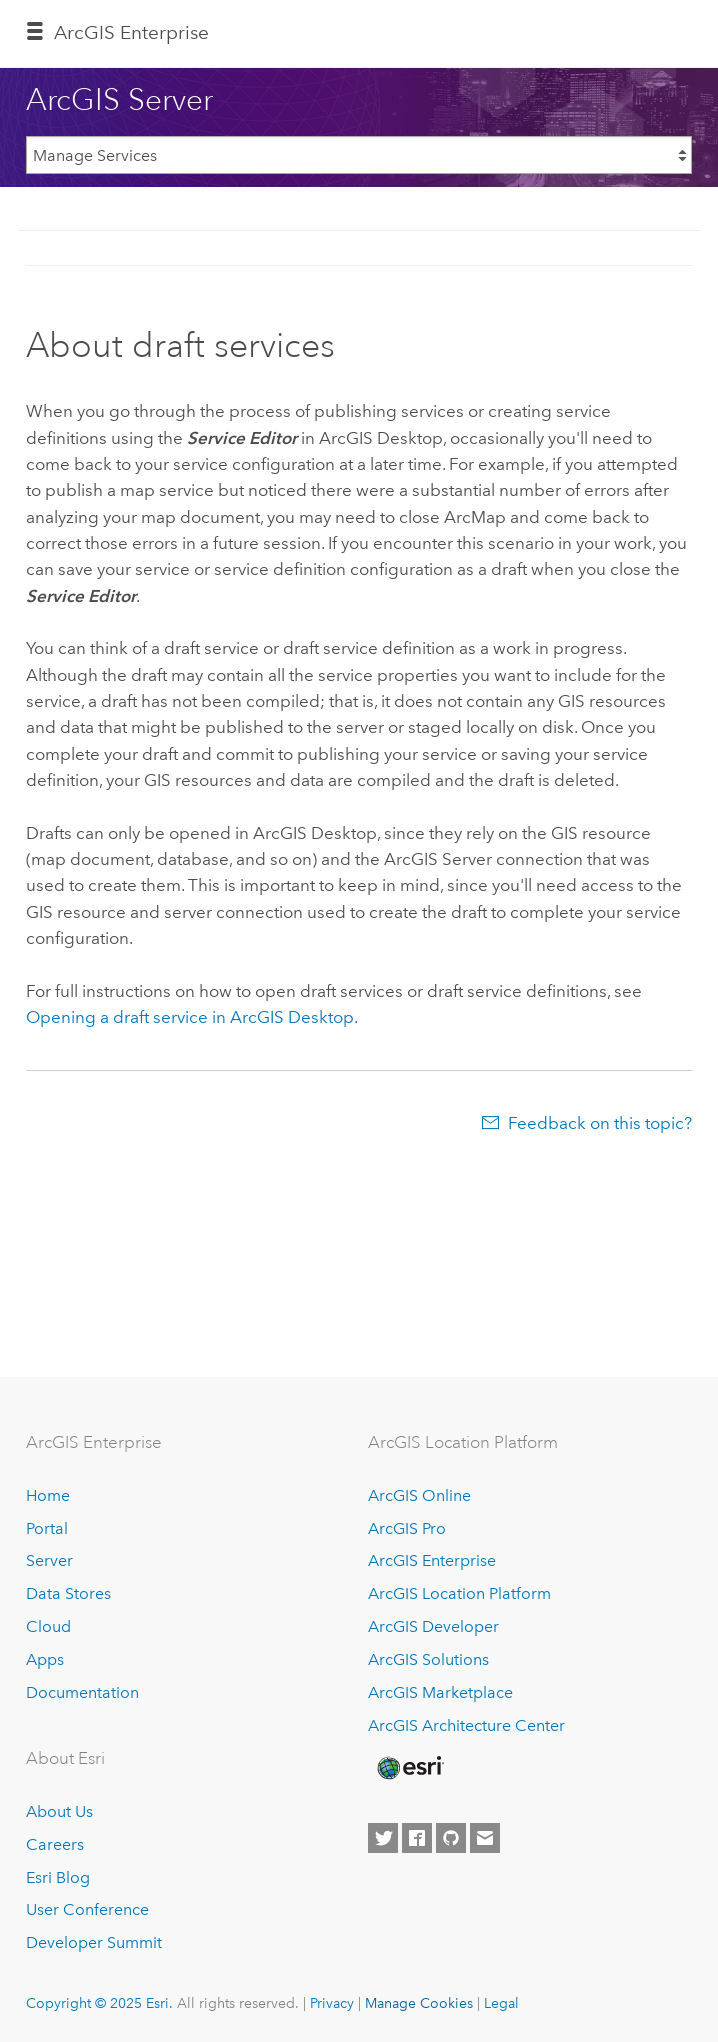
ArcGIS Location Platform (459, 1593)
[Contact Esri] (485, 1838)
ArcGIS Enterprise (131, 32)
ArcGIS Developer (433, 1626)
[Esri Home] (409, 1768)
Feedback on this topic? (600, 1123)
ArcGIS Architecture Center (466, 1725)
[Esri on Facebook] (417, 1838)
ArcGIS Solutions (428, 1659)
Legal (501, 2003)
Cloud (48, 1626)
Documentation (82, 1692)
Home (48, 1495)
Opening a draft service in (190, 1017)
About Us (59, 1811)
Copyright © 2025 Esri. (99, 2003)
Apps (45, 1659)
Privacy (332, 2003)
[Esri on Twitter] (383, 1838)
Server (49, 1560)
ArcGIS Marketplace (440, 1692)
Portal (47, 1528)
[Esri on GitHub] (451, 1838)
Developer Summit (94, 1942)
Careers (55, 1844)
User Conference (87, 1909)
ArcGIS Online (419, 1495)
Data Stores (68, 1593)
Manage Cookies (419, 2003)
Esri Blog (58, 1877)
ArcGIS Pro (407, 1528)
